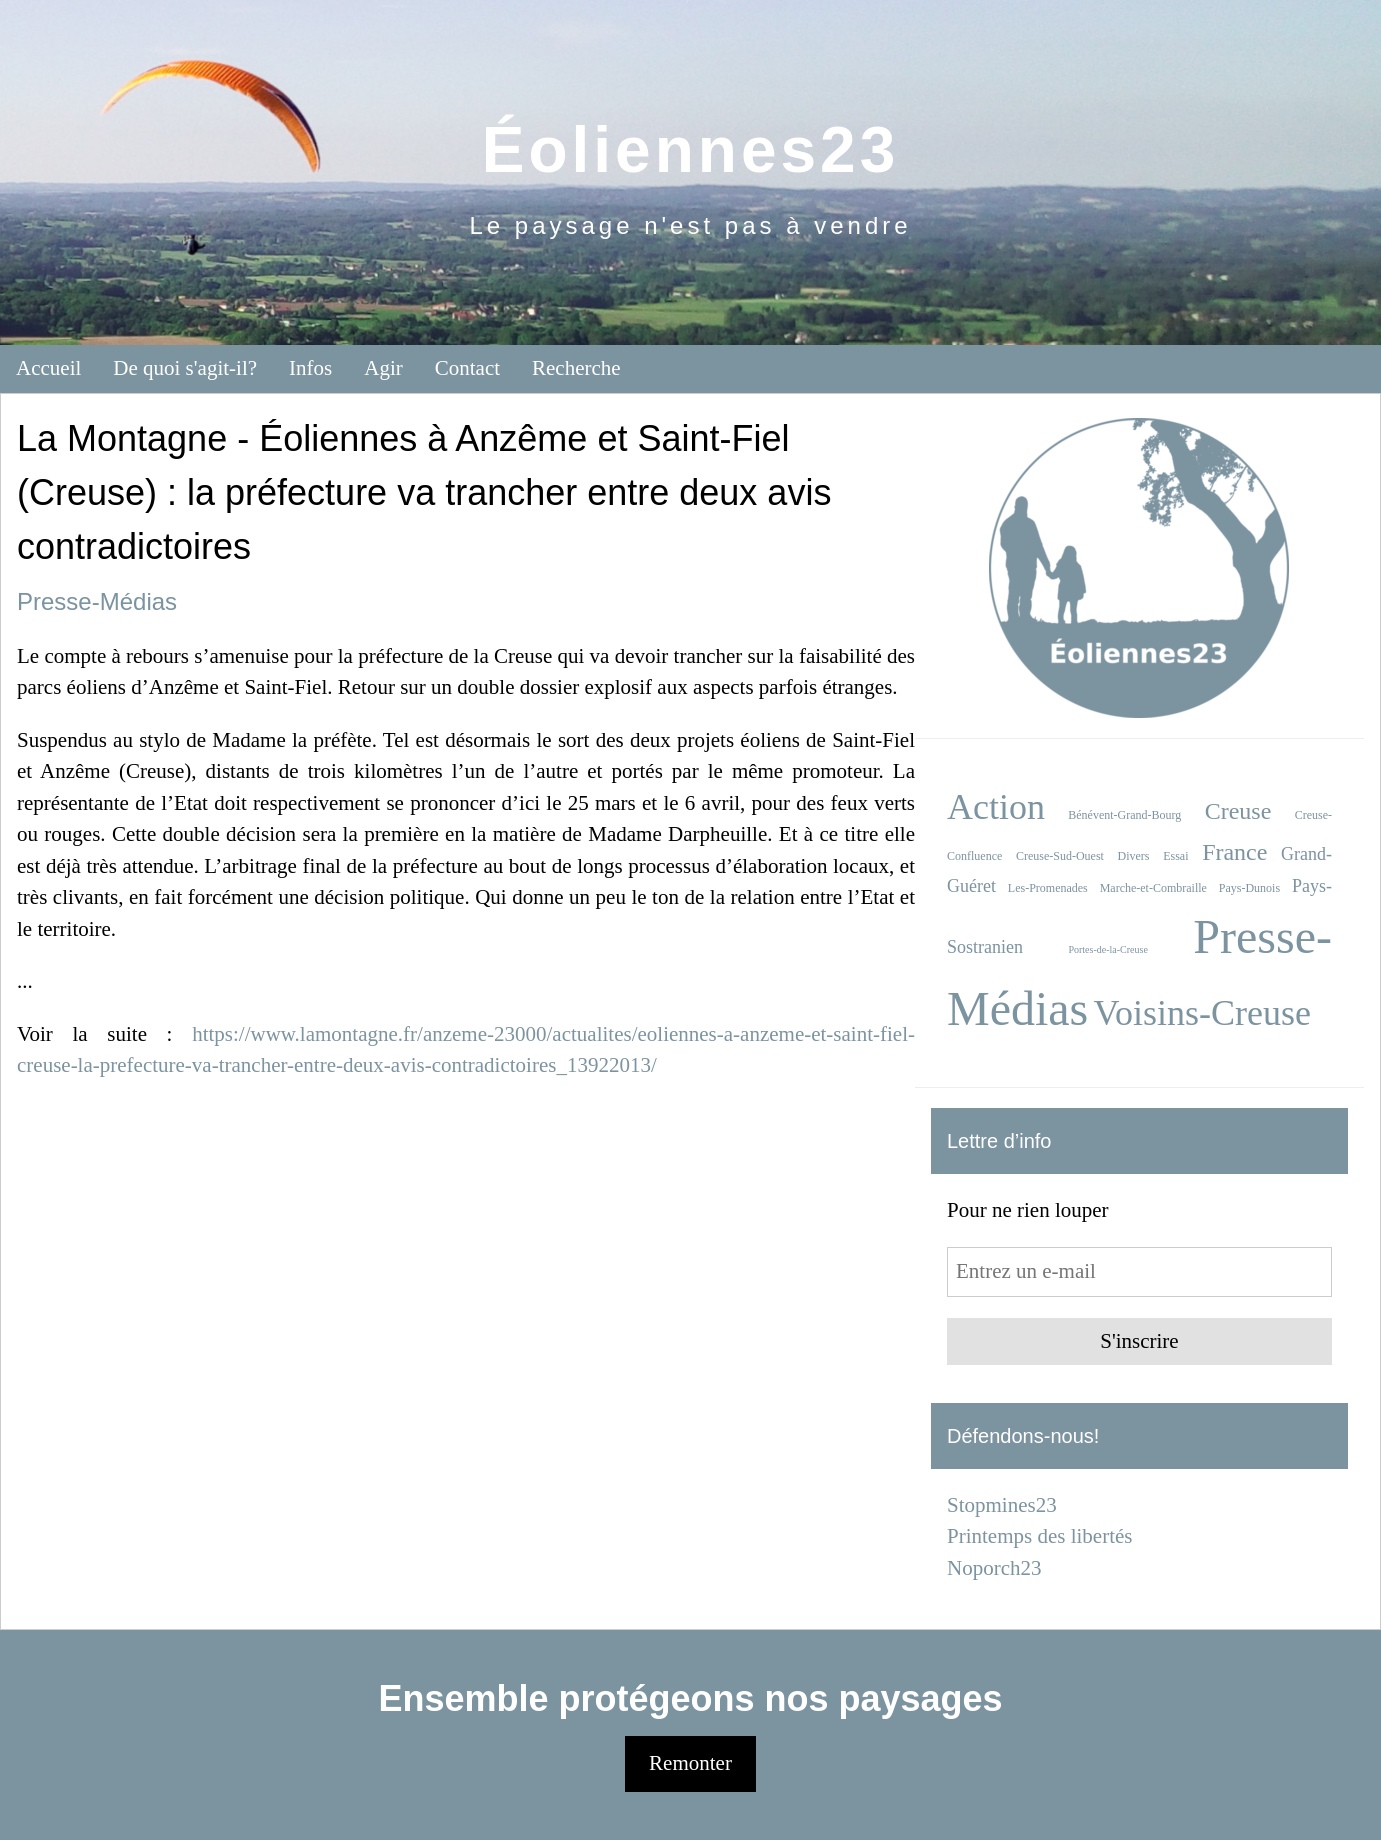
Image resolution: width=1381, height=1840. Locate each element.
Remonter (690, 1763)
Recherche (576, 368)
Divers (1134, 856)
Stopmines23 (1002, 1505)
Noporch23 (994, 1568)
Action (996, 807)
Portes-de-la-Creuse (1107, 949)
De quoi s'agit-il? (185, 368)
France (1234, 852)
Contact (467, 368)
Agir (383, 368)
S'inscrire (1139, 1341)
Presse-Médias (97, 601)
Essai (1175, 856)
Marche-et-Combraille (1153, 888)
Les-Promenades (1048, 888)
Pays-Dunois (1249, 888)
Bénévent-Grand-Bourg (1124, 815)
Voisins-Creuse (1202, 1013)
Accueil (48, 368)
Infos (310, 368)
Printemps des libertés (1039, 1536)
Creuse (1238, 811)
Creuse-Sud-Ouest (1060, 856)
